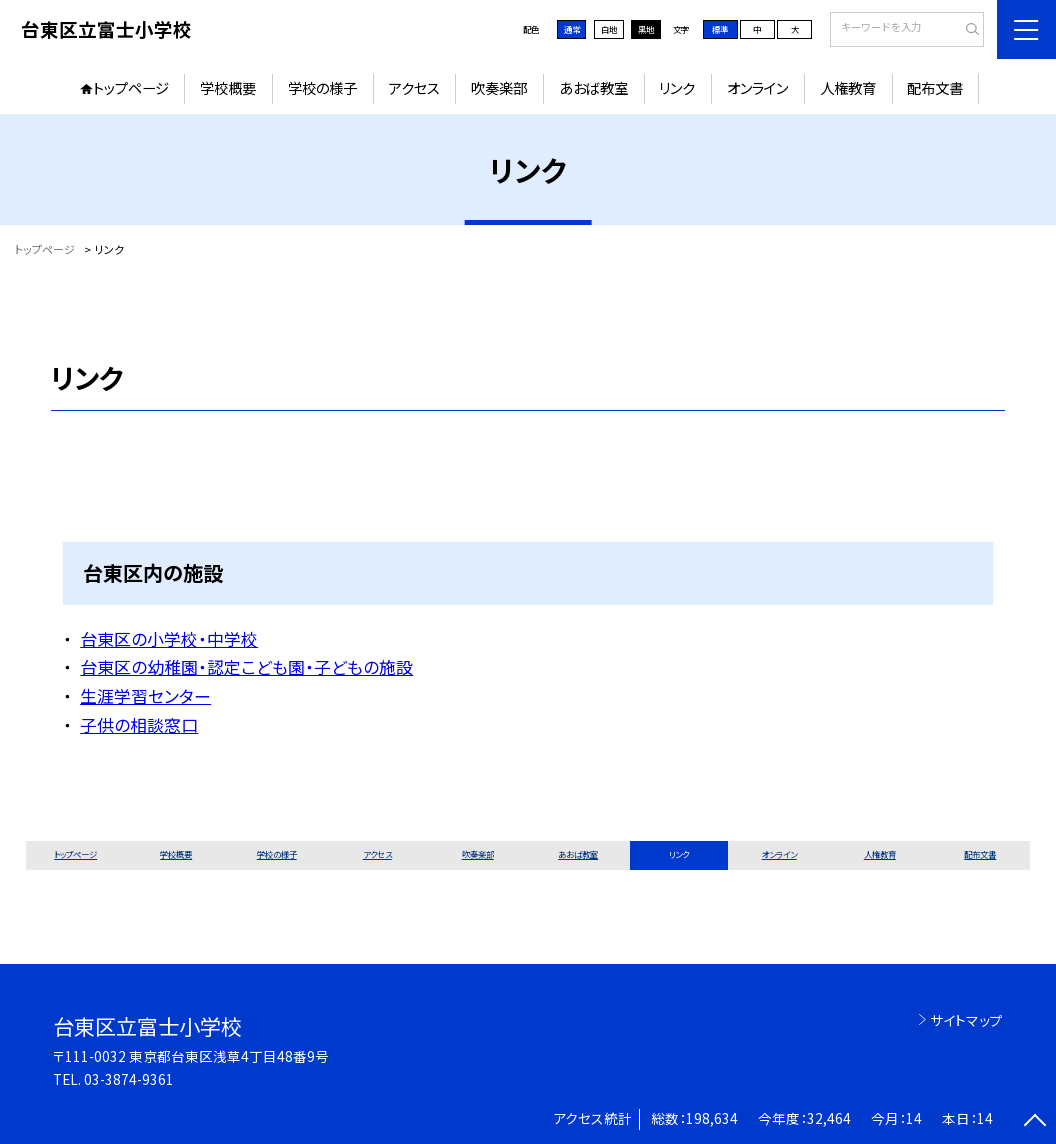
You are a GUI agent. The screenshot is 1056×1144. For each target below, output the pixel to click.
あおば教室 (593, 87)
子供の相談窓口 (139, 724)
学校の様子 (322, 87)
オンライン (757, 87)
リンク (677, 87)
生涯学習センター (145, 695)
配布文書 (935, 87)
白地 (609, 29)
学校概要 (228, 87)
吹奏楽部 (499, 87)
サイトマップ (966, 1020)
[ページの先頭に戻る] (1035, 1123)
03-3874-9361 (129, 1079)
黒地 (646, 29)
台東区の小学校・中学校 (169, 638)
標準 (720, 29)
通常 (572, 29)
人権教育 (848, 87)
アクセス (414, 87)
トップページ (131, 87)
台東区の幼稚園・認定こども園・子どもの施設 (246, 666)
